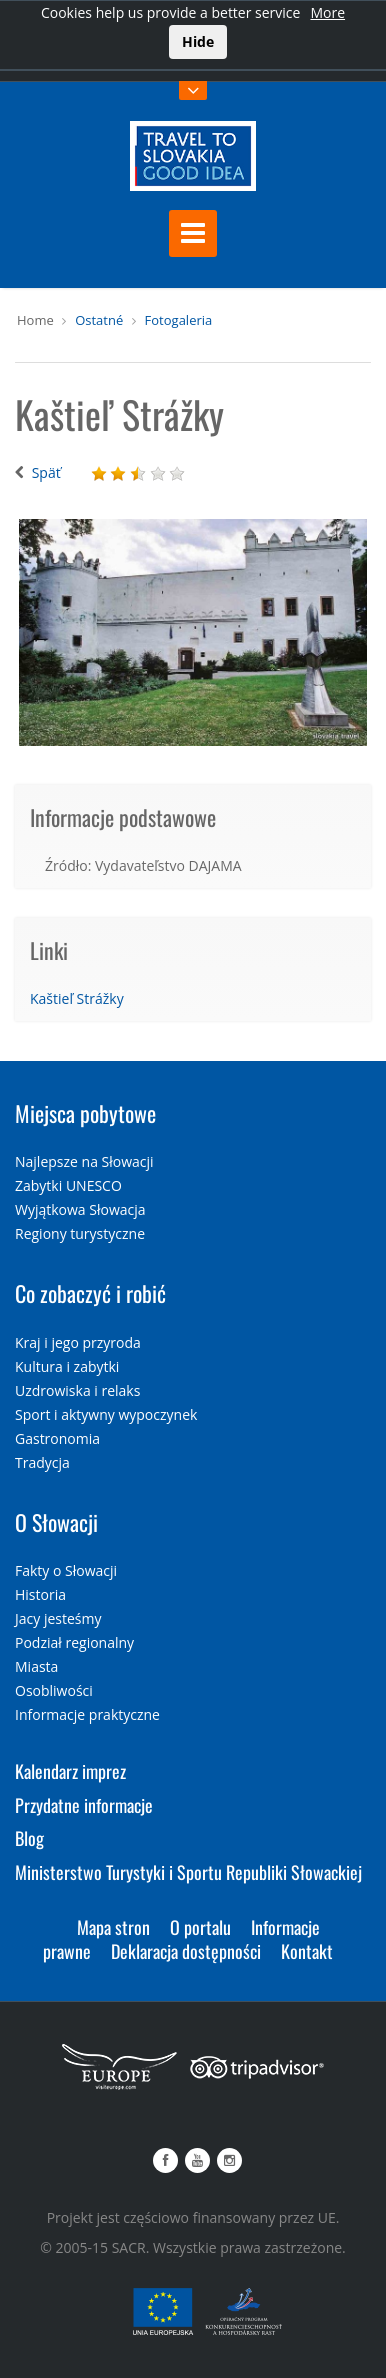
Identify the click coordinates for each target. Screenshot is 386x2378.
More (327, 12)
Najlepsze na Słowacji (84, 1161)
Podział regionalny (74, 1642)
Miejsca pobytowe (85, 1113)
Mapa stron (113, 1927)
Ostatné (99, 320)
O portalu (200, 1927)
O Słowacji (56, 1522)
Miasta (36, 1666)
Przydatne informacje (84, 1805)
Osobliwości (54, 1690)
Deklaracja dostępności (186, 1951)
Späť (46, 472)
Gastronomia (57, 1438)
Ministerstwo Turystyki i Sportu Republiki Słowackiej (188, 1872)
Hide (198, 41)
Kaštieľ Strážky (77, 998)
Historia (40, 1594)
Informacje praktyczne (87, 1714)
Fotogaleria (179, 320)
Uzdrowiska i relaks (77, 1390)
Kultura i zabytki (67, 1366)
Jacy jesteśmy (58, 1618)
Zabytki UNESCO (68, 1185)
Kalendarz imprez (70, 1771)
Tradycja (42, 1462)
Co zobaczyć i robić (90, 1293)
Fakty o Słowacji (66, 1570)
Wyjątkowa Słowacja (80, 1209)
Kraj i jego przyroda (78, 1342)
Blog (29, 1838)
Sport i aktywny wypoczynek (106, 1414)
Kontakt (307, 1951)
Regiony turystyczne (80, 1233)
